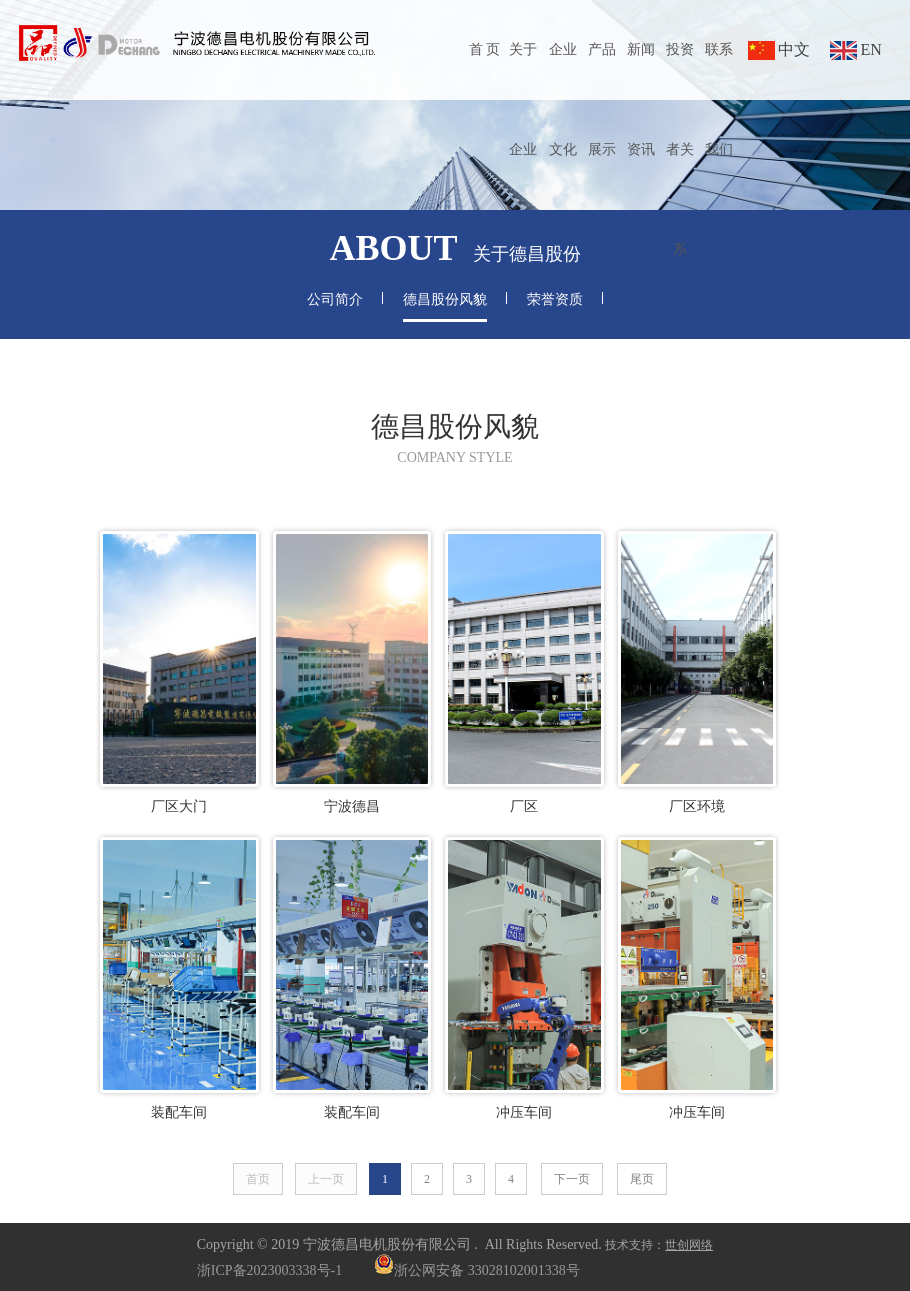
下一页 (572, 1179)
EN (870, 49)
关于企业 (523, 99)
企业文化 (563, 99)
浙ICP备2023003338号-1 (269, 1270)
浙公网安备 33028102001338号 (477, 1270)
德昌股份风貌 (445, 299)
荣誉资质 (555, 299)
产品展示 (602, 99)
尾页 (642, 1179)
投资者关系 (680, 149)
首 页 (485, 49)
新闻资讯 (641, 99)
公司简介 (335, 299)
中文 (794, 49)
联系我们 (719, 99)
